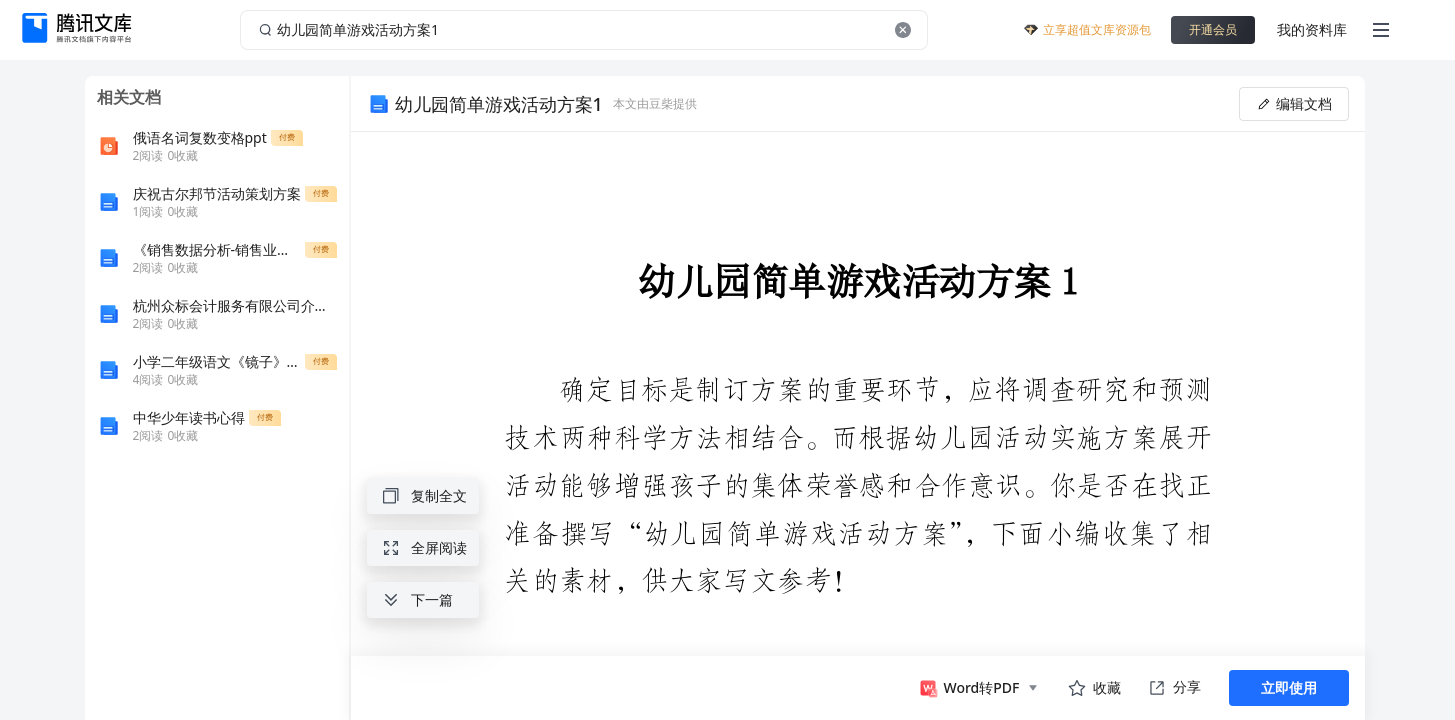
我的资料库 (1312, 29)
